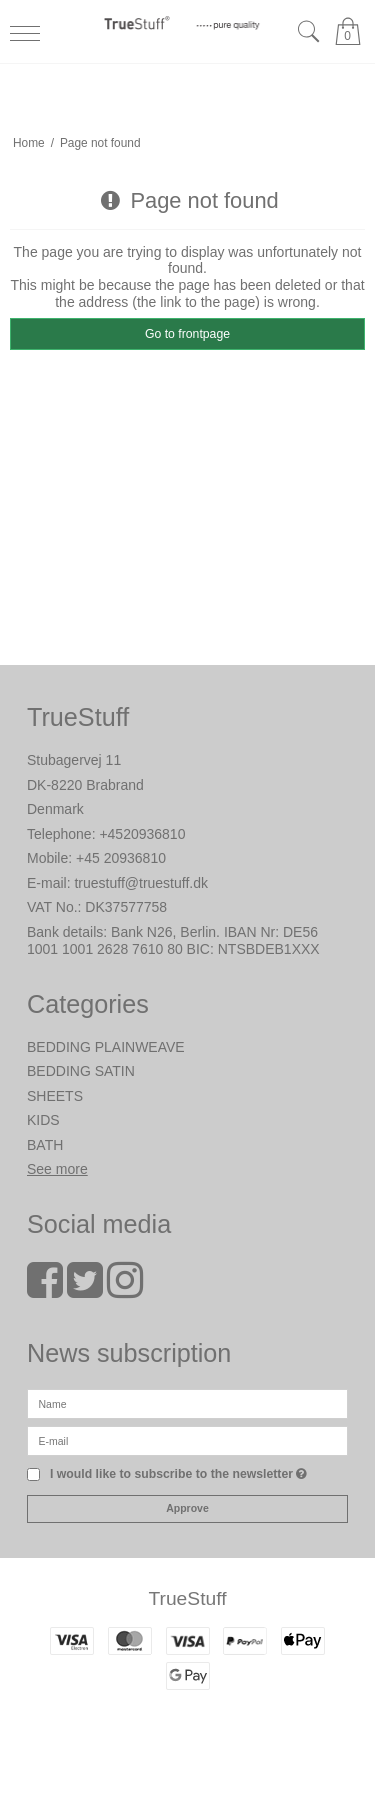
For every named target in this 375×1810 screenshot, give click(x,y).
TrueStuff (187, 1598)
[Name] (187, 1402)
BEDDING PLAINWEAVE (106, 1047)
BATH (45, 1145)
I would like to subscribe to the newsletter (178, 1474)
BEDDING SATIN (81, 1071)
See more (57, 1169)
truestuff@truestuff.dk (141, 883)
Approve (187, 1508)
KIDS (43, 1120)
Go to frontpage (187, 334)
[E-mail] (187, 1439)
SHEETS (55, 1096)
